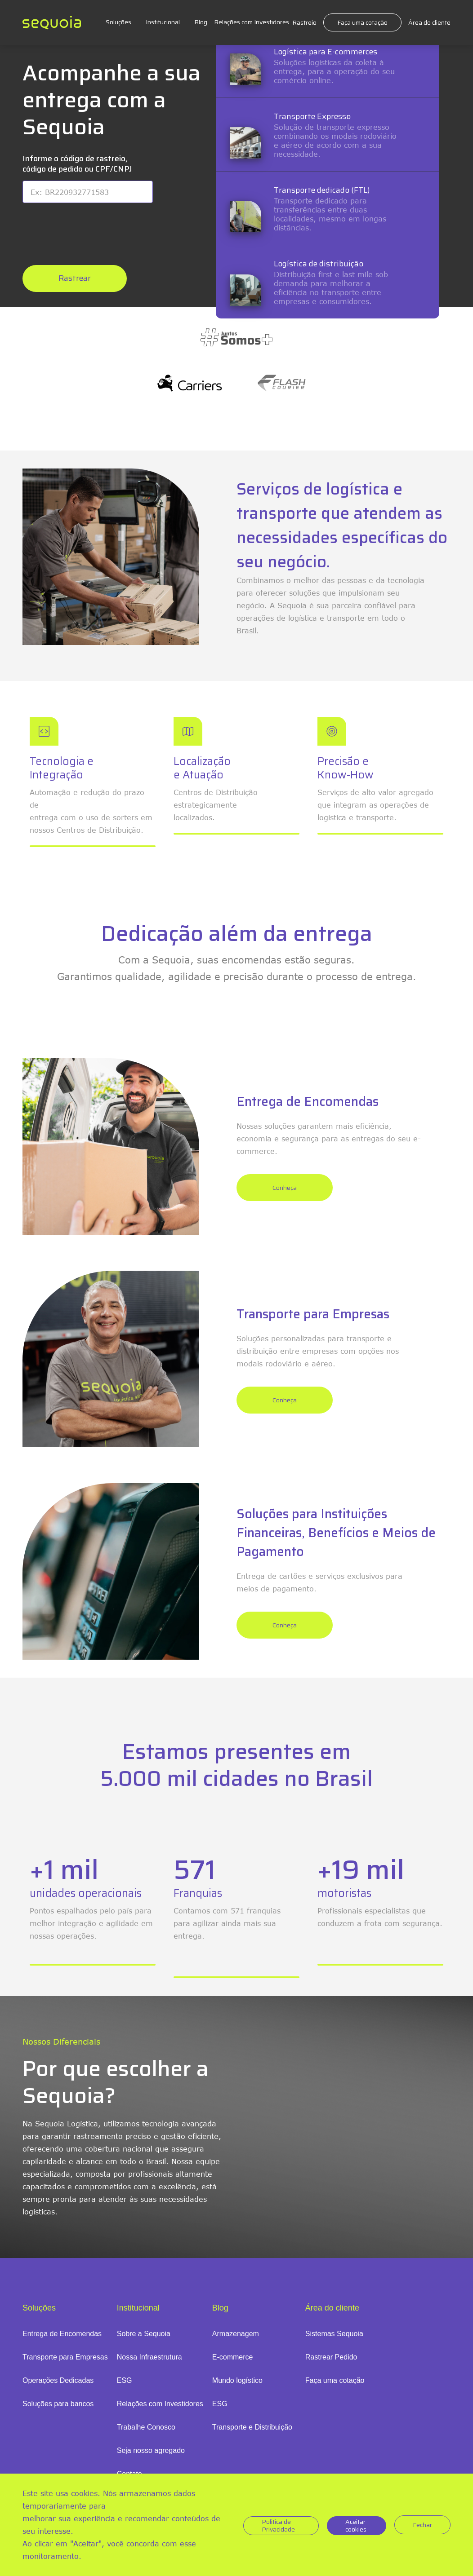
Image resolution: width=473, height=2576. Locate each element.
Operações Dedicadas (58, 2380)
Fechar (422, 2525)
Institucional (163, 22)
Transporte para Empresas (65, 2357)
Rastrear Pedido (331, 2357)
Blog (200, 22)
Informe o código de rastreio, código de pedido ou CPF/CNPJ (77, 164)
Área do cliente (429, 22)
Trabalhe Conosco (146, 2427)
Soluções (118, 22)
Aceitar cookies (355, 2525)
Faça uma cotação (362, 22)
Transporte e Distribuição (252, 2427)
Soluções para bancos (58, 2404)
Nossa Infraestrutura (149, 2357)
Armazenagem (235, 2333)
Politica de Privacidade (278, 2525)
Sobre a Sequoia (143, 2333)
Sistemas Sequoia (334, 2333)
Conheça (284, 1188)
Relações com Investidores (251, 22)
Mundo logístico (237, 2380)
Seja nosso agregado (151, 2450)
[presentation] (87, 229)
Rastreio (304, 22)
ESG (124, 2380)
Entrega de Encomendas (62, 2333)
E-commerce (232, 2357)
